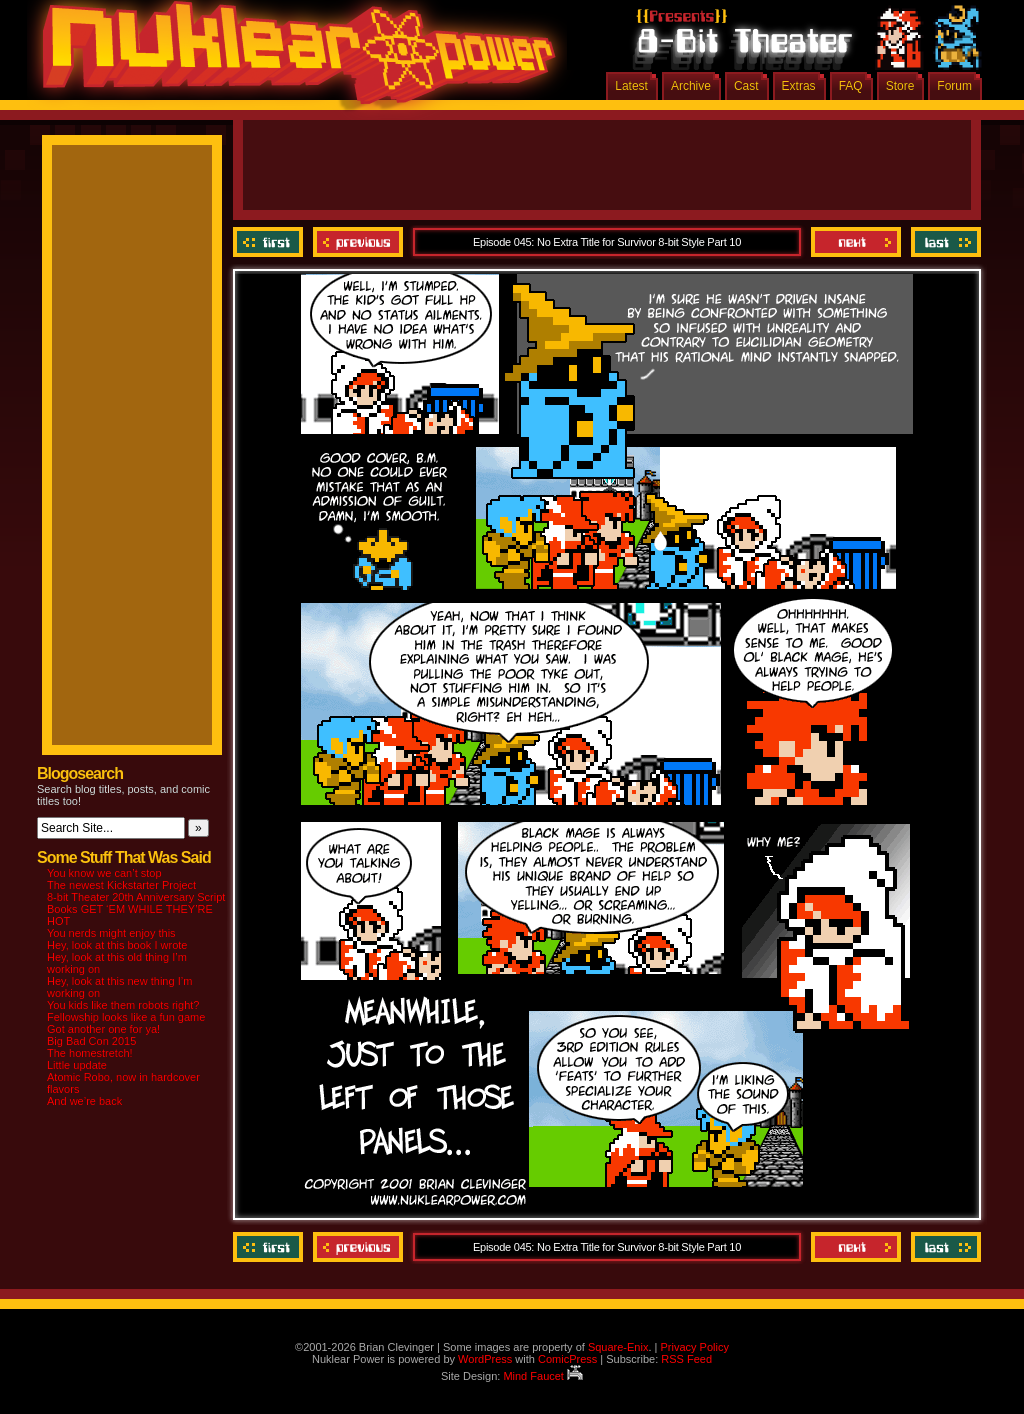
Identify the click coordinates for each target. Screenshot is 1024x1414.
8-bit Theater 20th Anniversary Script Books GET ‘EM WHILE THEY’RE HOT (136, 909)
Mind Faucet (543, 1376)
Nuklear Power (292, 60)
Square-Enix (618, 1347)
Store (900, 86)
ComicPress (567, 1359)
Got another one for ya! (103, 1029)
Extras (799, 86)
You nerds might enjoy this (111, 933)
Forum (954, 86)
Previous (358, 242)
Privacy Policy (694, 1347)
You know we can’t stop (104, 873)
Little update (77, 1065)
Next (856, 242)
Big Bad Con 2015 (91, 1041)
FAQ (851, 86)
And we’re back (84, 1101)
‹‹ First (270, 242)
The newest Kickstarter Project (121, 885)
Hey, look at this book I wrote (117, 945)
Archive (691, 86)
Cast (746, 86)
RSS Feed (686, 1359)
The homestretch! (90, 1053)
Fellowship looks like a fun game (126, 1017)
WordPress (485, 1359)
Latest (631, 86)
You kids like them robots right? (123, 1005)
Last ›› (943, 242)
